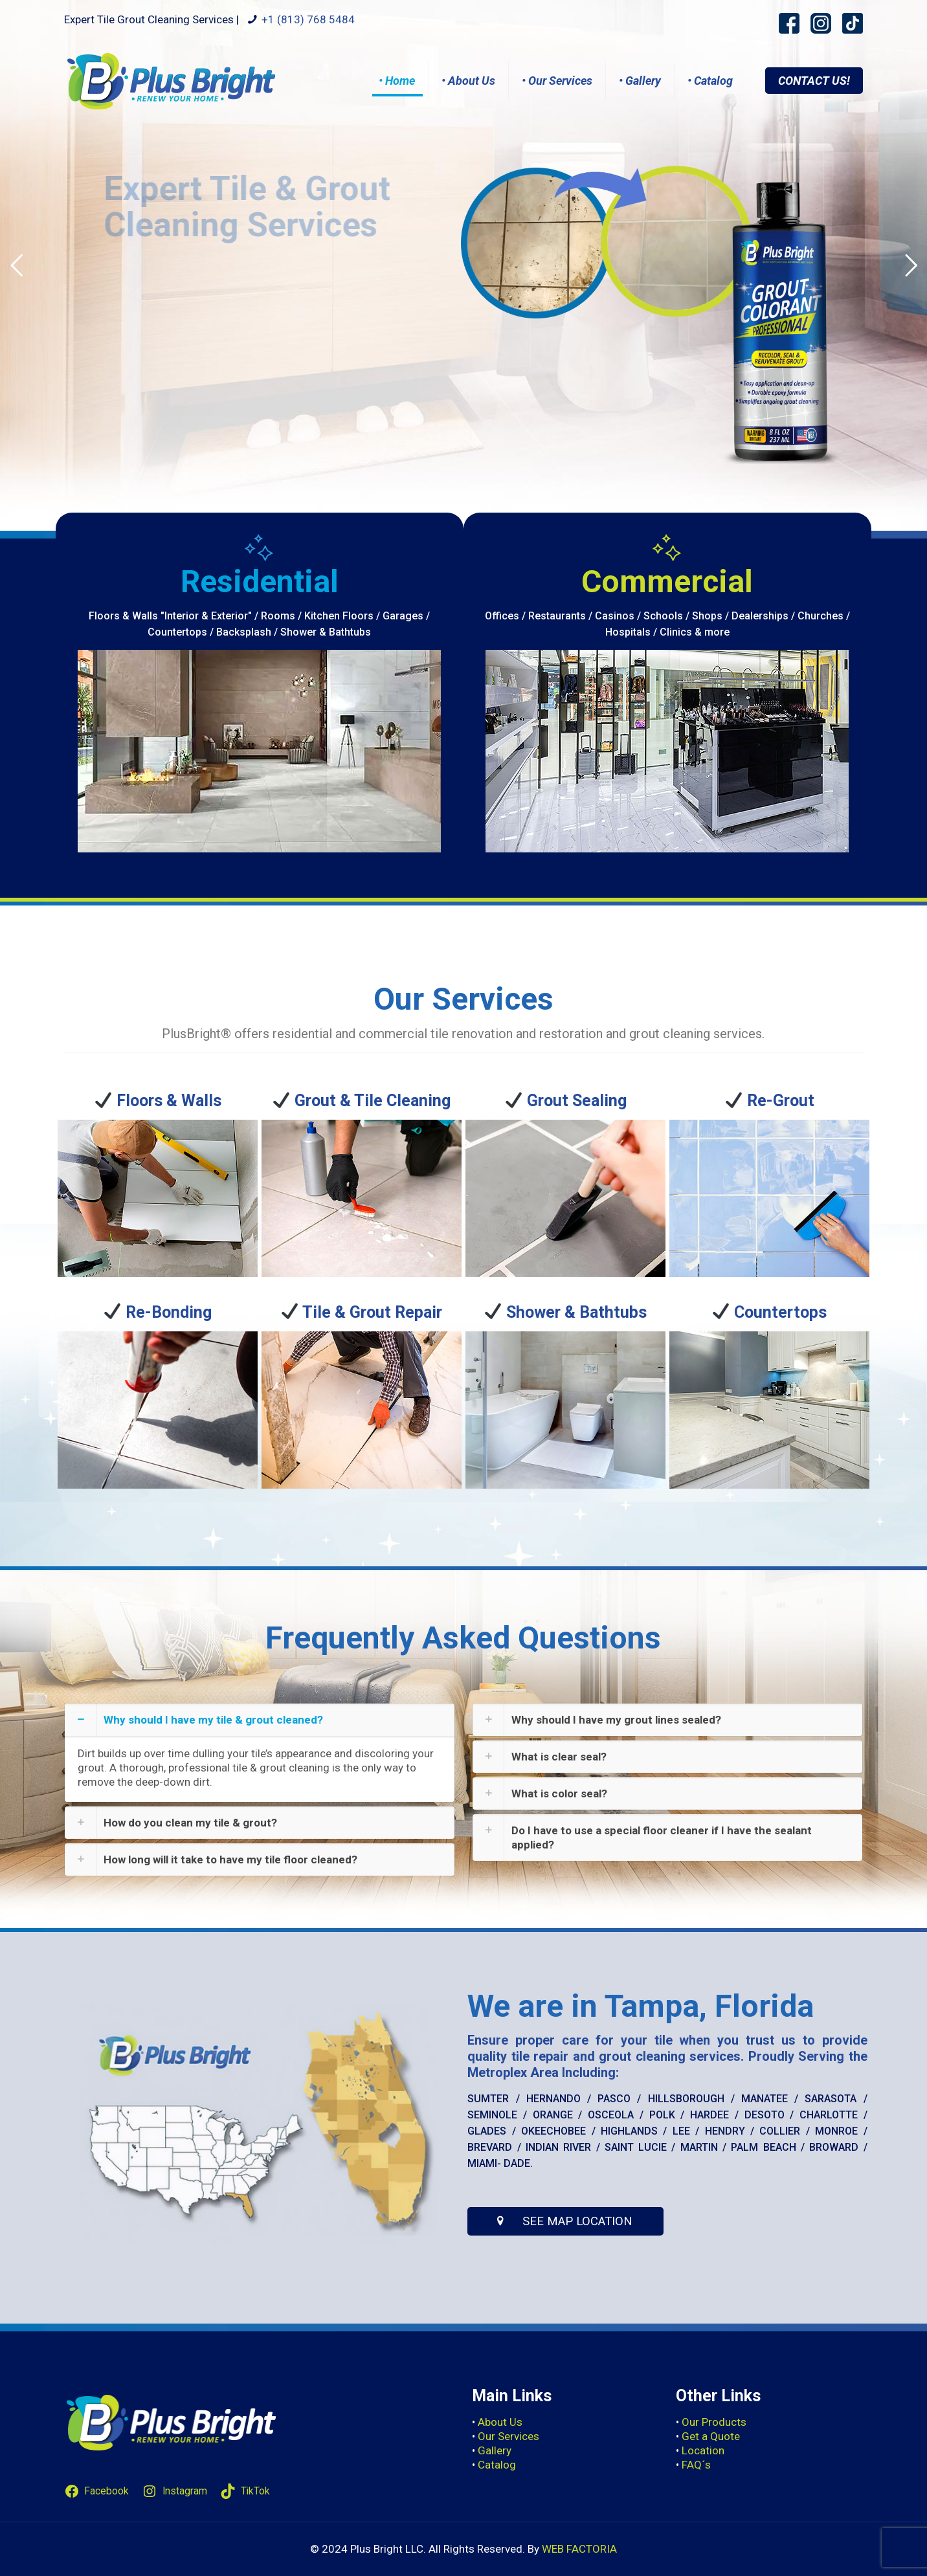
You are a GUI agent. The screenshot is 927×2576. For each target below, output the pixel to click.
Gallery (494, 2450)
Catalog (497, 2464)
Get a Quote (711, 2436)
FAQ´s (696, 2464)
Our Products (714, 2421)
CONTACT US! (814, 80)
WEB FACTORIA (579, 2548)
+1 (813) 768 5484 (308, 19)
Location (703, 2450)
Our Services (508, 2436)
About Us (500, 2421)
